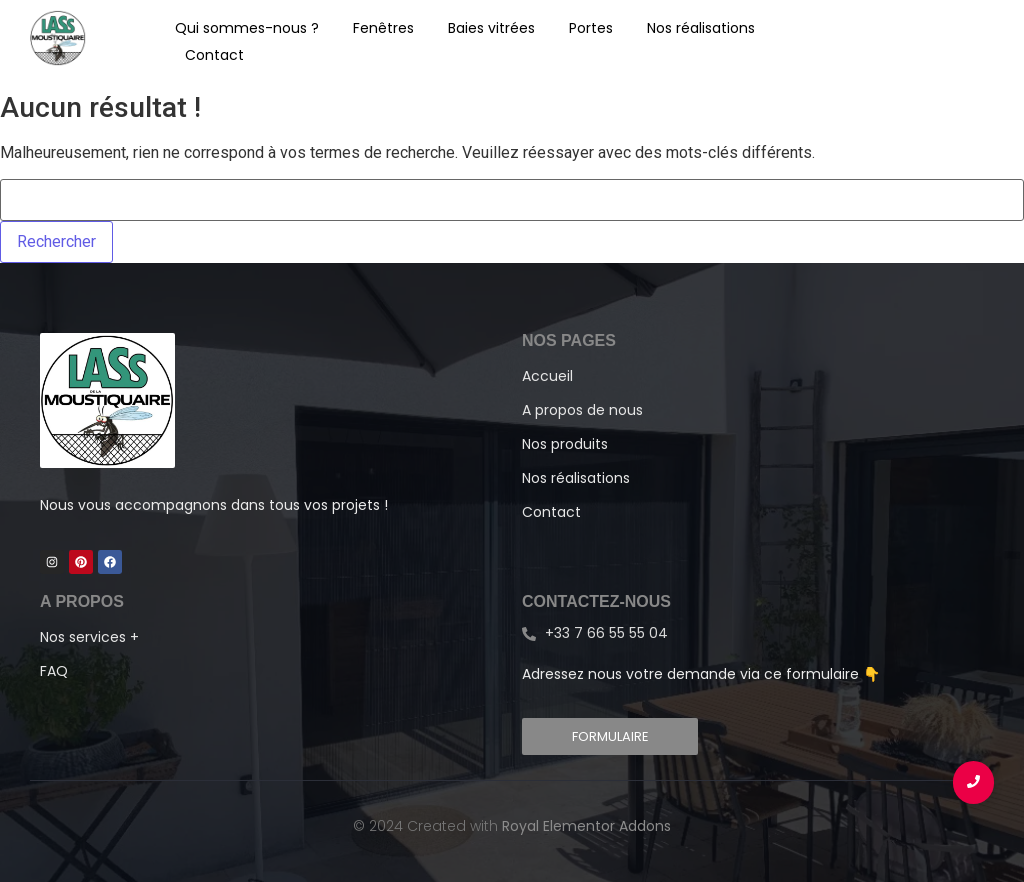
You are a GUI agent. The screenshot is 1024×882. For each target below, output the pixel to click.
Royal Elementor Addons (586, 826)
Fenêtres (383, 28)
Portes (591, 28)
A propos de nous (582, 410)
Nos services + (89, 637)
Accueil (547, 376)
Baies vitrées (491, 28)
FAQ (54, 671)
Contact (214, 55)
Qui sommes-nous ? (247, 28)
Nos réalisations (701, 28)
